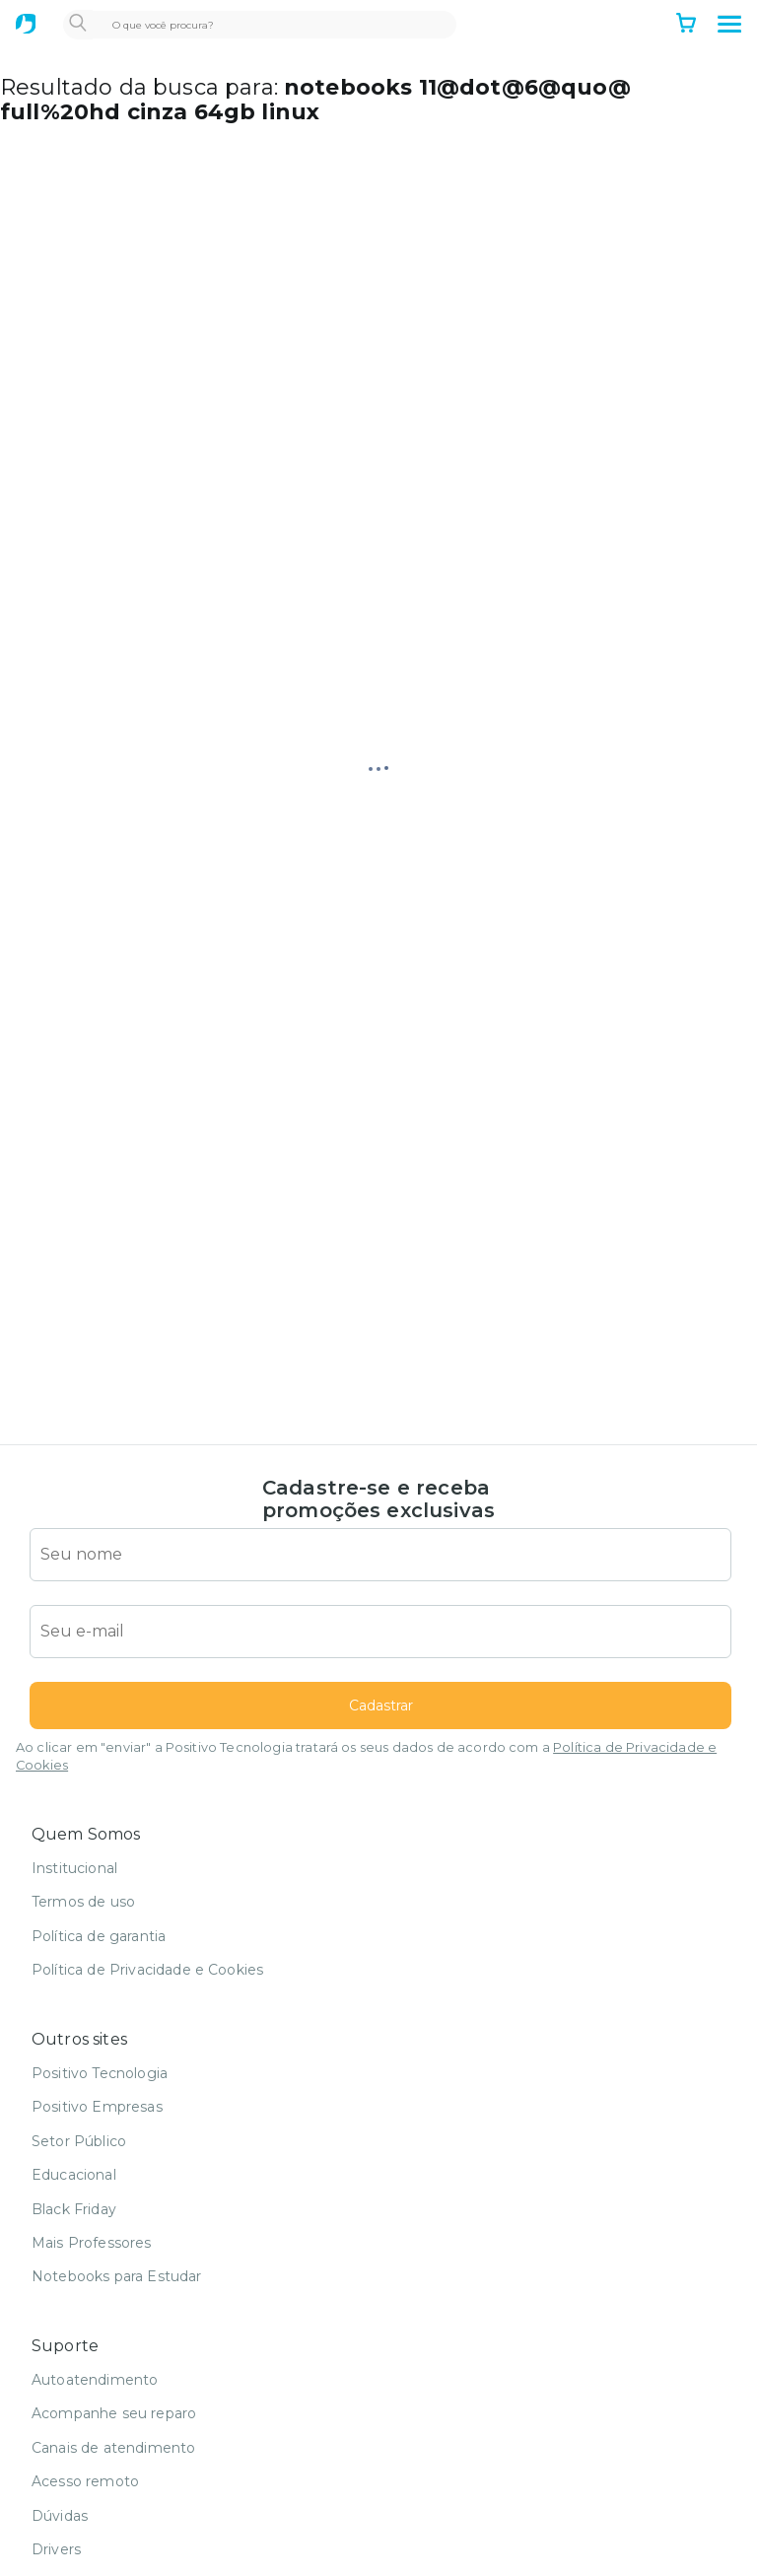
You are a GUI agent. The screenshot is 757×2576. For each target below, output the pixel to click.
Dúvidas (60, 2516)
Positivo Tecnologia (100, 2073)
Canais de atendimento (113, 2448)
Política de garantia (99, 1936)
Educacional (74, 2175)
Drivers (56, 2549)
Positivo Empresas (97, 2107)
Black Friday (74, 2209)
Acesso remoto (85, 2481)
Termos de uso (83, 1902)
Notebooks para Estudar (117, 2276)
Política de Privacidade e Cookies (147, 1970)
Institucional (74, 1868)
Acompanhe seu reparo (114, 2413)
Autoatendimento (95, 2380)
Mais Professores (92, 2243)
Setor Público (79, 2141)
